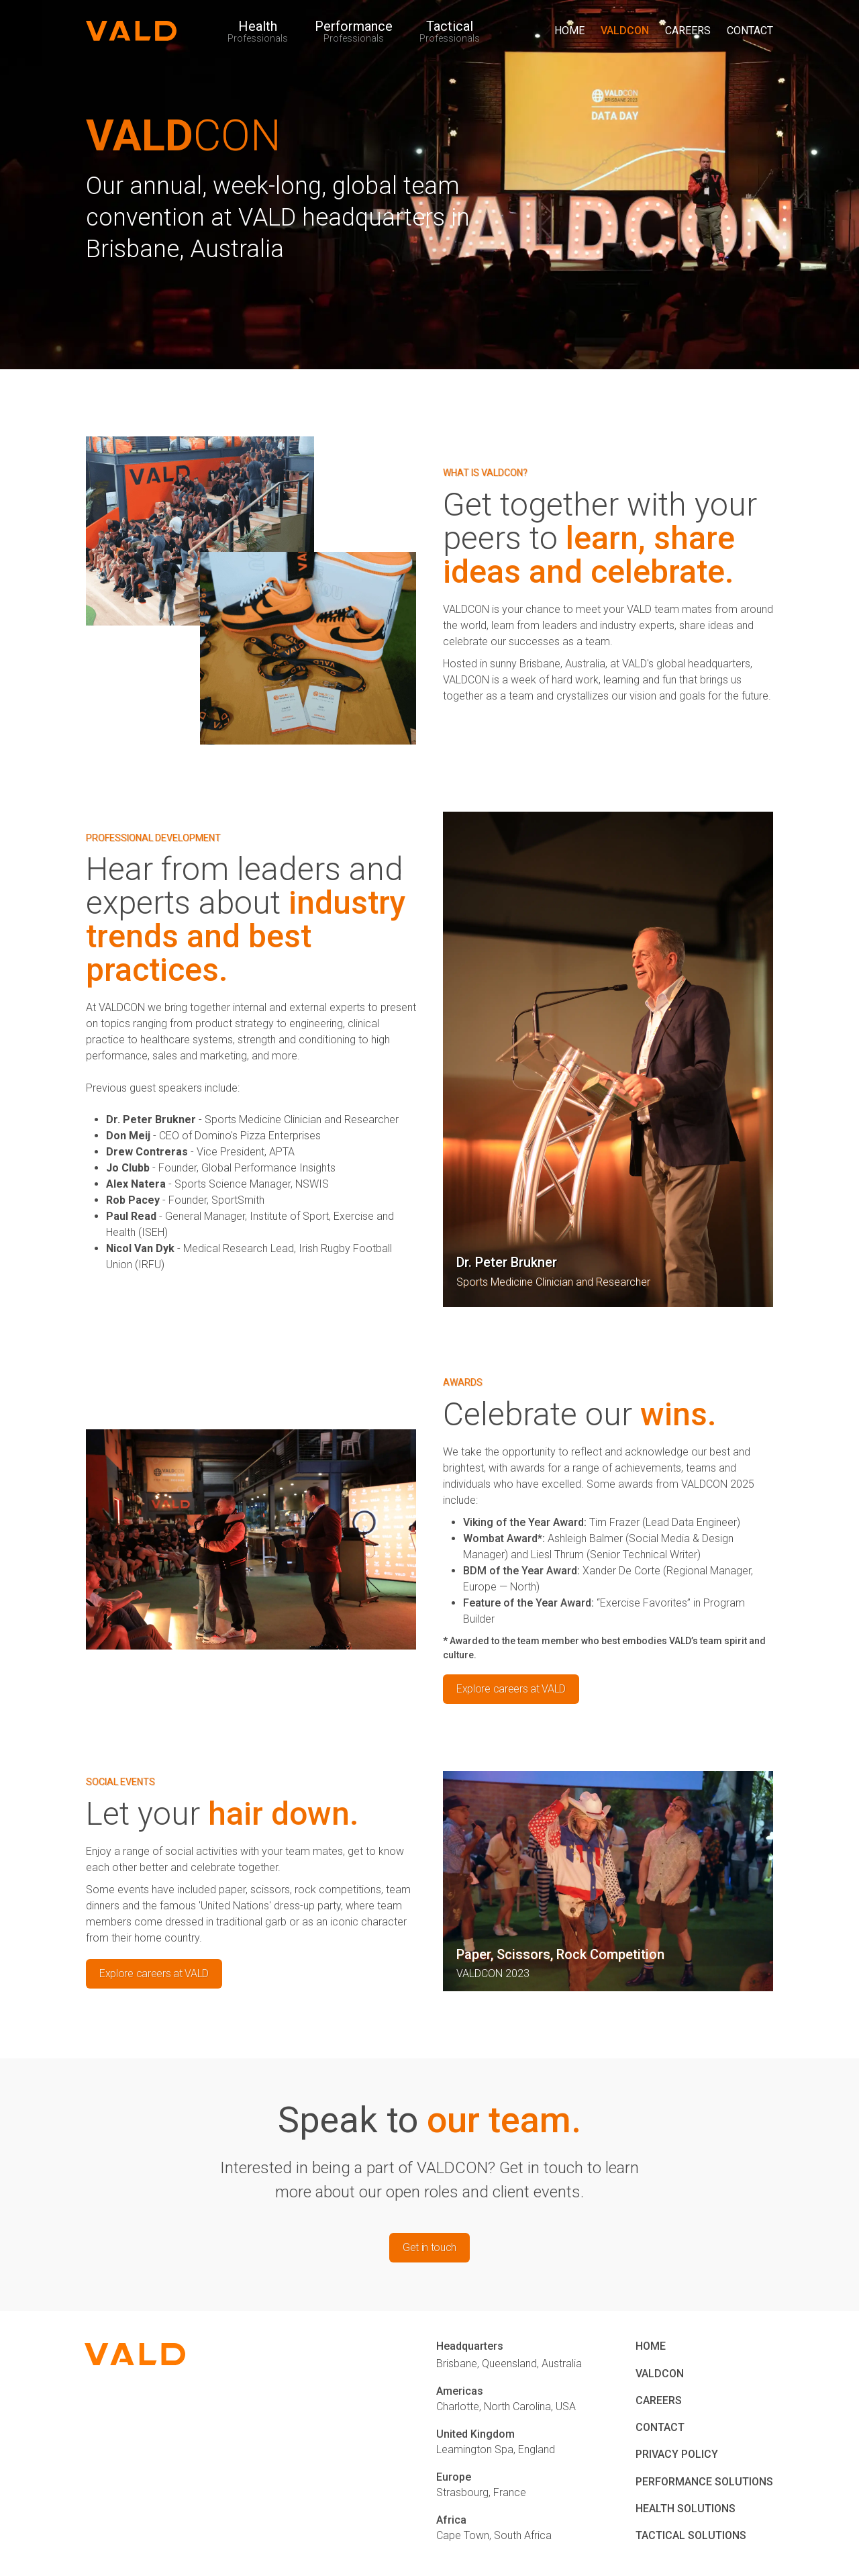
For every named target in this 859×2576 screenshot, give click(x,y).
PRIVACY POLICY (677, 2454)
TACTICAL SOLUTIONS (691, 2535)
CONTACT (750, 30)
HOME (569, 30)
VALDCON (625, 30)
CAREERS (688, 30)
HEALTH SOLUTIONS (686, 2508)
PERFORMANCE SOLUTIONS (704, 2481)
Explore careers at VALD (511, 1688)
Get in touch (429, 2247)
